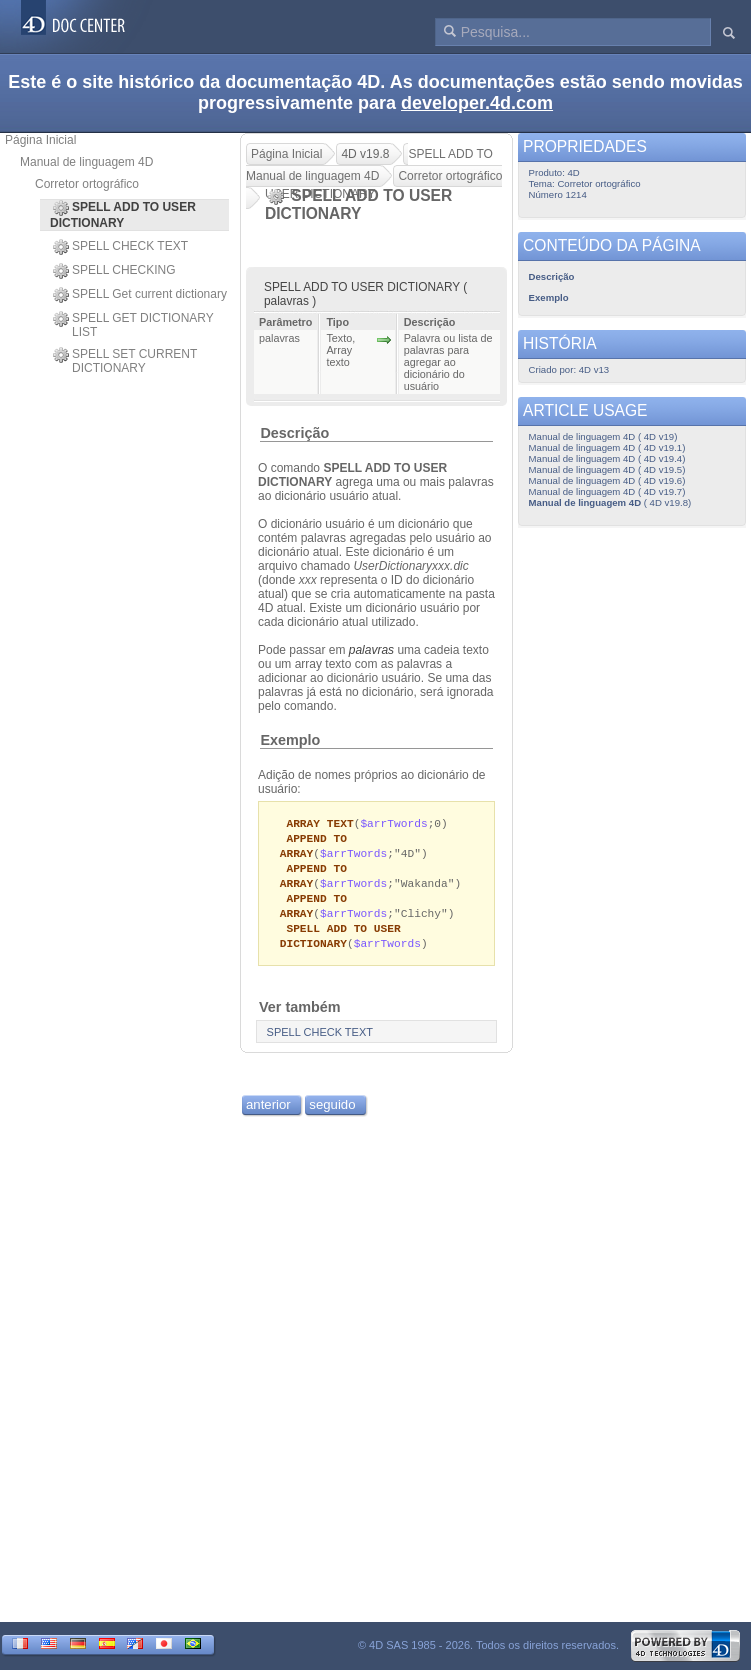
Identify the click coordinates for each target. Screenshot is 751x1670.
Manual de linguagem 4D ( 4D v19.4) (607, 458)
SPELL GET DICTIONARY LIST (133, 325)
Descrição (294, 433)
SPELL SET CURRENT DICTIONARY (125, 361)
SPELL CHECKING (114, 271)
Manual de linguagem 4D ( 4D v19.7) (607, 491)
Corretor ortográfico (87, 184)
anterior (268, 1113)
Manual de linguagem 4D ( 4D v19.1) (607, 447)
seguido (332, 1113)
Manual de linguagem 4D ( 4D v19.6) (607, 480)
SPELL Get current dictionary (140, 295)
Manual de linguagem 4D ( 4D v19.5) (607, 469)
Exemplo (290, 740)
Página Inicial (40, 140)
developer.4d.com (477, 103)
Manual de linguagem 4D (86, 162)
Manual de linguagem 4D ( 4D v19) (603, 436)
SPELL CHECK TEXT (120, 247)
